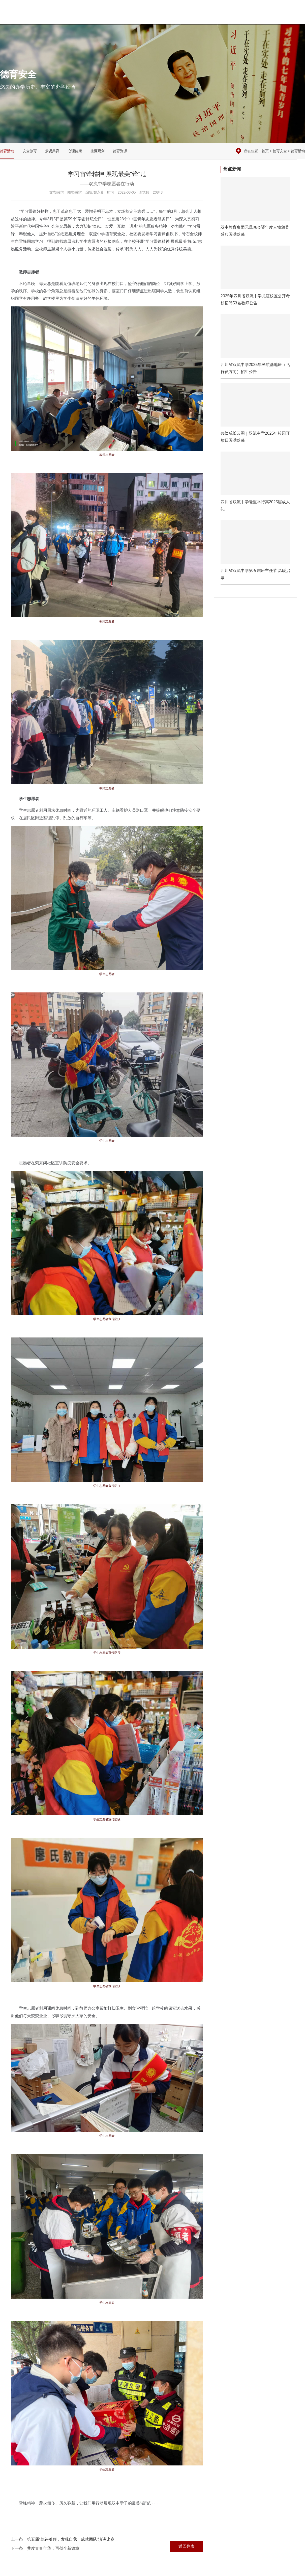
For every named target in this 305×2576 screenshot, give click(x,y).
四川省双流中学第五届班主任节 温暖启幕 (255, 552)
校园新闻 (145, 18)
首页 (265, 151)
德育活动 (7, 151)
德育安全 (167, 18)
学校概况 (122, 18)
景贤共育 (52, 151)
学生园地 (233, 18)
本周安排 (253, 8)
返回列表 (186, 2546)
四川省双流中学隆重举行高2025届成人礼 (255, 484)
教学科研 (189, 18)
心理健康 (75, 151)
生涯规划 (97, 151)
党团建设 (211, 18)
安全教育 (30, 151)
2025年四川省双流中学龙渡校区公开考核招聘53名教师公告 (255, 278)
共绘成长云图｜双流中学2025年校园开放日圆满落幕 (255, 415)
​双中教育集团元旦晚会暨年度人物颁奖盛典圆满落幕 (255, 209)
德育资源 (120, 151)
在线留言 (273, 8)
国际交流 (256, 18)
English (298, 18)
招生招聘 (277, 18)
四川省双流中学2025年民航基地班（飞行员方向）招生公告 (255, 346)
